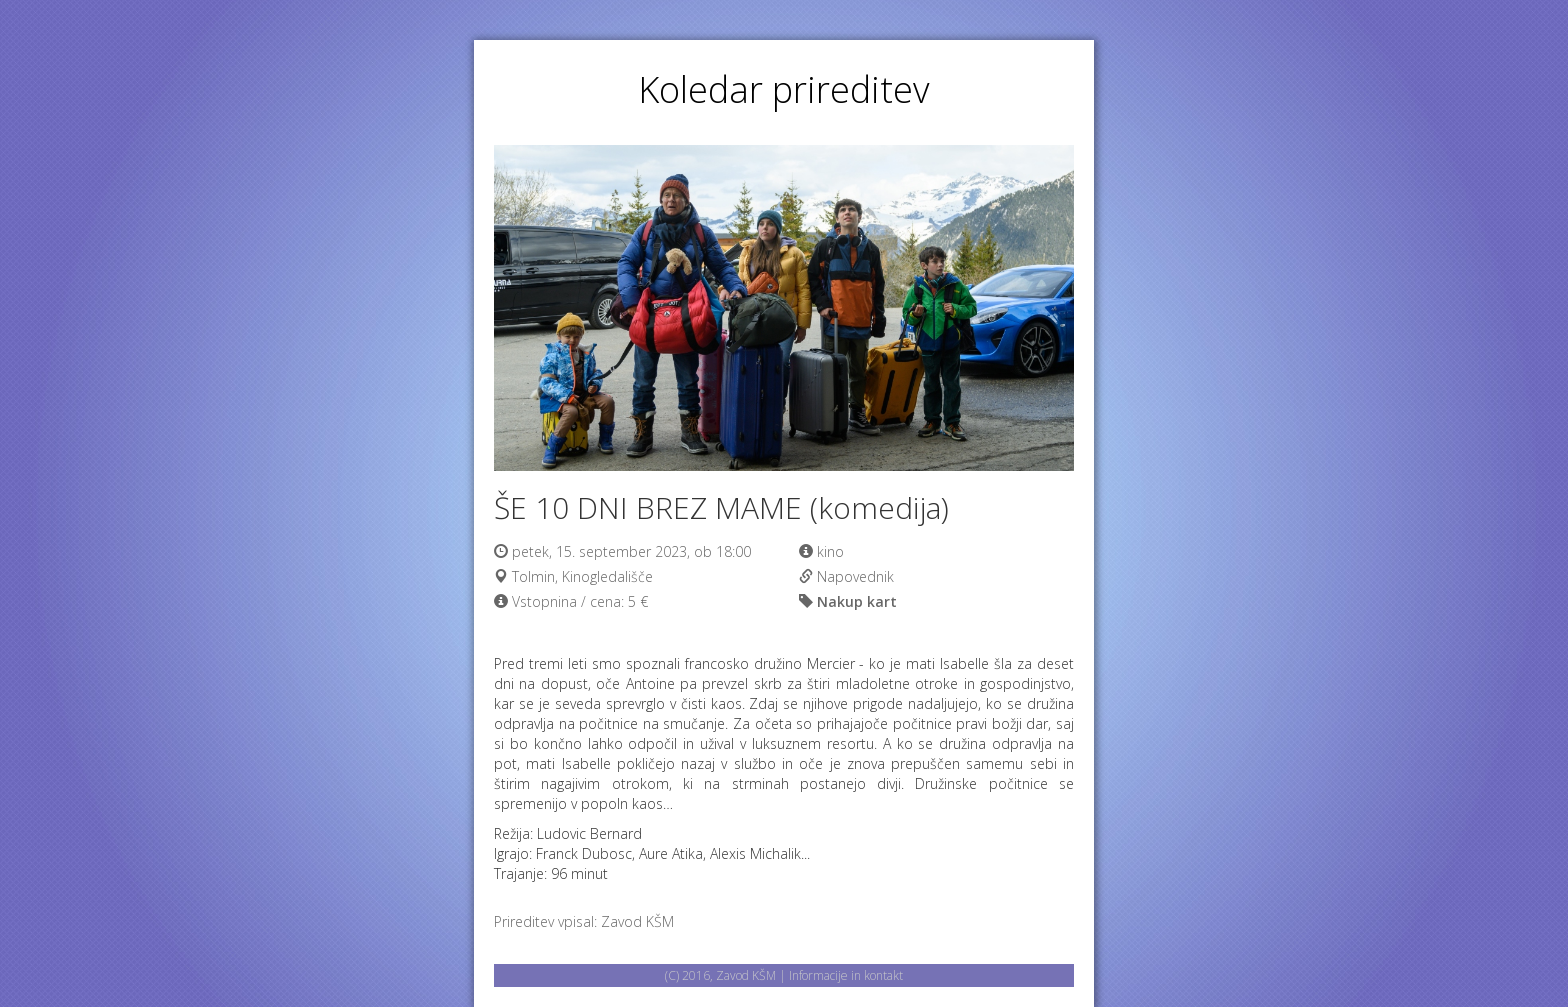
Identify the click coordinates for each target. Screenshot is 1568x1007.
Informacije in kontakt (846, 975)
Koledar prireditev (784, 89)
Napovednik (855, 576)
